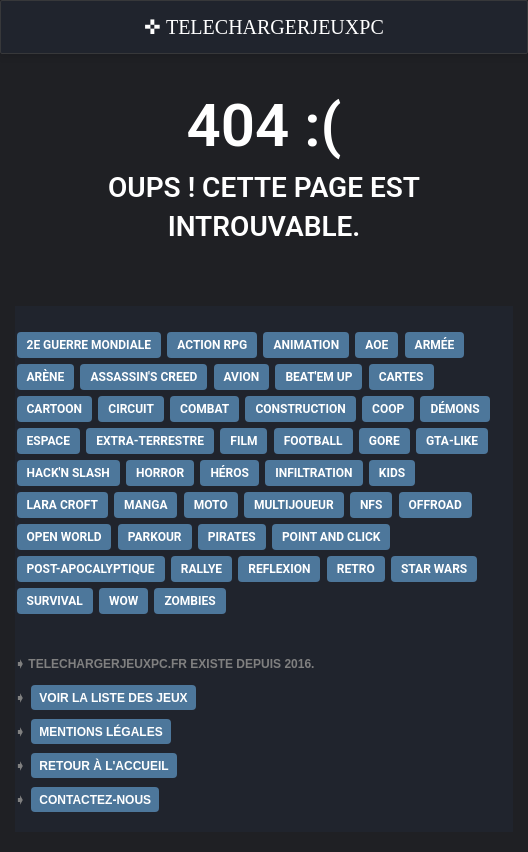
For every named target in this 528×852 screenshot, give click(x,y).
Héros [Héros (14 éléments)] (229, 473)
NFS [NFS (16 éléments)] (371, 505)
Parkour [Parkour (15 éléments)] (155, 537)
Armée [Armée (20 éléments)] (435, 345)
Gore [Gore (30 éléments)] (384, 441)
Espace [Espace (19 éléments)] (48, 441)
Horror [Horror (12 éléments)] (160, 473)
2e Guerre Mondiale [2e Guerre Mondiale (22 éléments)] (89, 345)
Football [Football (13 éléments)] (313, 441)
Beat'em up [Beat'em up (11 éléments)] (318, 377)
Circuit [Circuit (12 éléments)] (131, 409)
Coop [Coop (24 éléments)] (388, 409)
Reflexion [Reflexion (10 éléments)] (279, 569)
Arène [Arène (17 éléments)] (46, 377)
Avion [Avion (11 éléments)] (242, 377)
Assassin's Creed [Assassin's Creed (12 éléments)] (143, 377)
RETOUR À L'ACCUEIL (103, 766)
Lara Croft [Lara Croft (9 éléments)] (62, 505)
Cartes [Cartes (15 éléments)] (401, 377)
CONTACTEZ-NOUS (95, 800)
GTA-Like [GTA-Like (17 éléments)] (452, 441)
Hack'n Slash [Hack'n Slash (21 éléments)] (68, 473)
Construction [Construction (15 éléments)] (300, 409)
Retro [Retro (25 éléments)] (356, 569)
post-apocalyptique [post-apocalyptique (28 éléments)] (91, 569)
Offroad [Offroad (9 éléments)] (435, 505)
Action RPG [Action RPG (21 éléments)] (212, 345)
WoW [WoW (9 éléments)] (123, 601)
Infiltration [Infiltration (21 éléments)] (313, 473)
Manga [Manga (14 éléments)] (145, 505)
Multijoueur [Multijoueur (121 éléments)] (294, 505)
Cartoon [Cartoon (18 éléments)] (55, 409)
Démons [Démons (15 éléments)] (454, 409)
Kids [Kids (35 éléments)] (392, 473)
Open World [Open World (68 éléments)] (64, 537)
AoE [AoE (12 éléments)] (376, 345)
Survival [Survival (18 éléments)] (55, 601)
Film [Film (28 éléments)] (243, 441)
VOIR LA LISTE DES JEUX (113, 698)
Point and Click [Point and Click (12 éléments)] (331, 537)
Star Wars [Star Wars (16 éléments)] (434, 569)
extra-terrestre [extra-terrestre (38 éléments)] (150, 441)
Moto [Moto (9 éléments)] (211, 505)
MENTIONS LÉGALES (100, 732)
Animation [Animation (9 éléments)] (306, 345)
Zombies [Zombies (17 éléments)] (189, 601)
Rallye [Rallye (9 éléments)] (201, 569)
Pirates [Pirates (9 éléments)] (232, 537)
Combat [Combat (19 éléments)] (204, 409)
